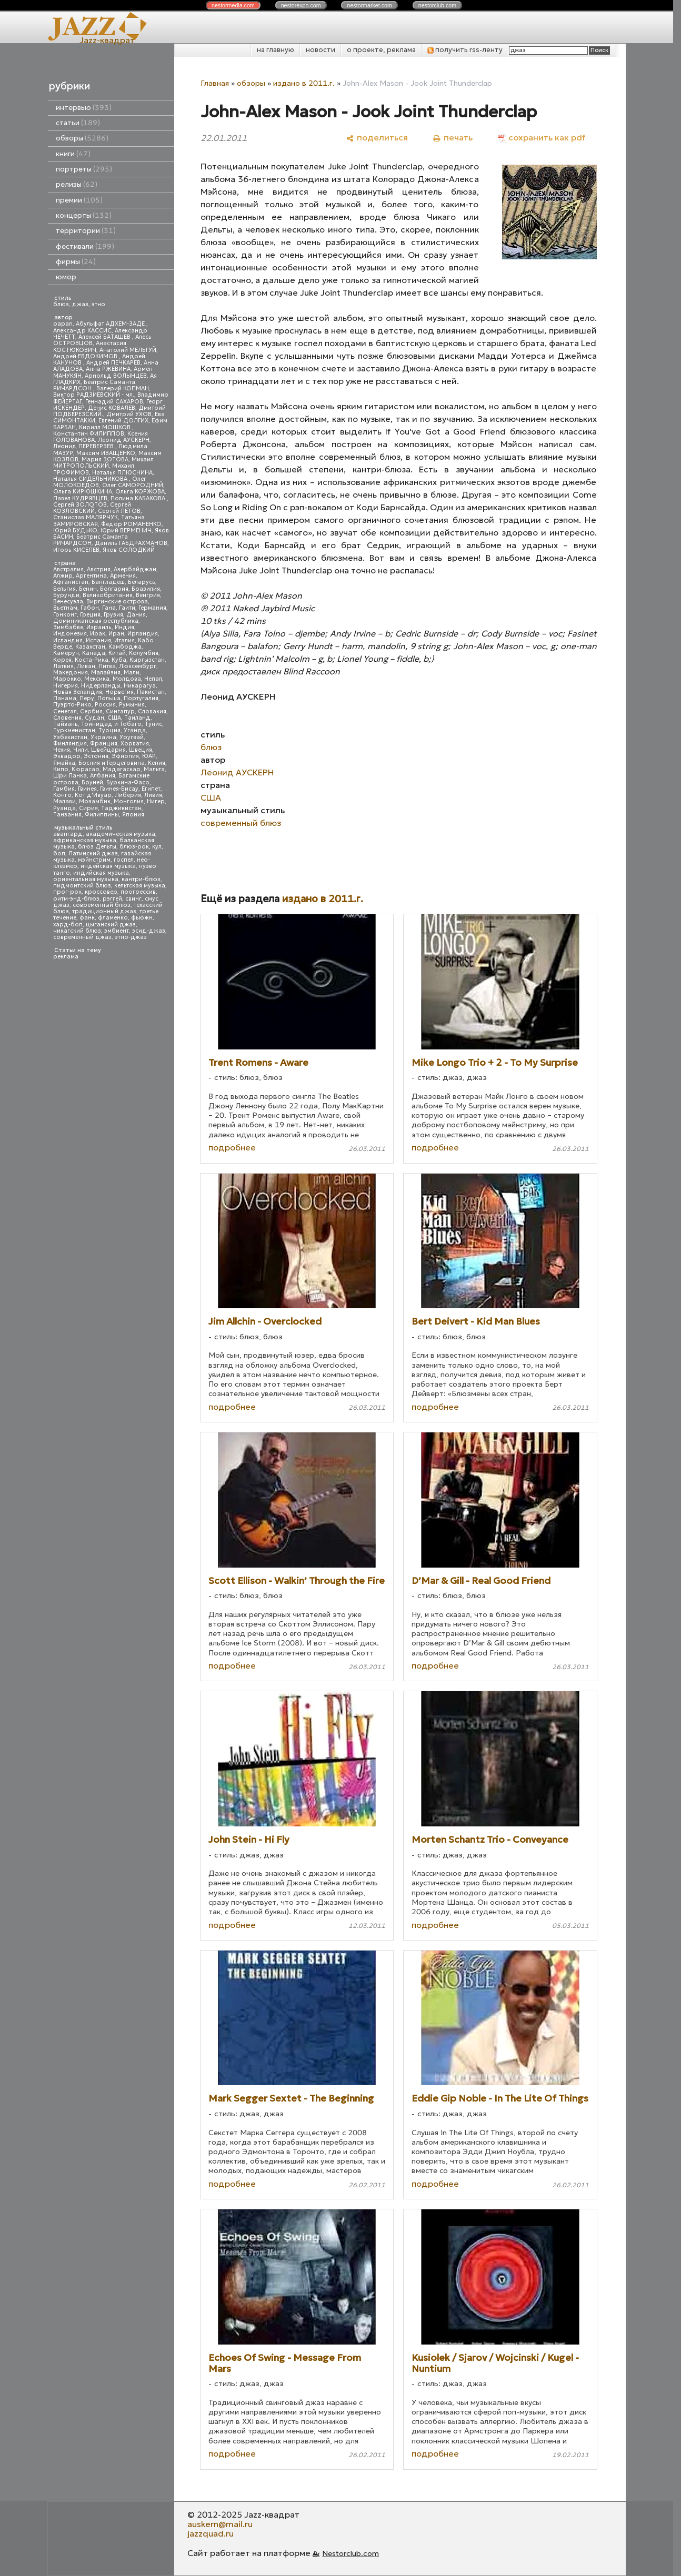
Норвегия (119, 692)
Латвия (63, 666)
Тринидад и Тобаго (111, 724)
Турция (109, 730)
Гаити (127, 607)
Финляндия (70, 743)
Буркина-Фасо (127, 782)
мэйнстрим (94, 859)
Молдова (127, 678)
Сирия (88, 808)
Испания (98, 640)
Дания (136, 614)
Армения (123, 575)
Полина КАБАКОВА (139, 498)
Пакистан (151, 692)
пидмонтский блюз (82, 885)
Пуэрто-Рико (72, 704)
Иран (116, 633)
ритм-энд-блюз (76, 898)
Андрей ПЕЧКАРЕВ (113, 362)
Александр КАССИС (82, 330)
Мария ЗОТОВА (105, 459)
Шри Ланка (70, 775)
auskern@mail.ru (220, 2524)
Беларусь (141, 582)
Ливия (153, 795)
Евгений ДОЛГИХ (123, 420)
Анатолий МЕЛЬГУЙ (127, 350)
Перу (86, 698)
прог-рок (67, 891)
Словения (67, 717)
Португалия (141, 698)
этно (98, 304)
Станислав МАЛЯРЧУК (85, 517)
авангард (68, 834)
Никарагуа (140, 685)
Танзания (67, 814)
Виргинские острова (117, 601)
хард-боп (68, 924)
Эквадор (67, 756)
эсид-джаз (148, 930)
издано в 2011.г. (304, 83)
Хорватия (135, 743)
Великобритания (108, 595)
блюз (61, 304)
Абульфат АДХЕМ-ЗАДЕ (111, 323)
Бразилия (146, 588)
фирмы (76, 261)
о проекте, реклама (381, 49)
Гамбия (64, 788)
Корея (62, 659)
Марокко (67, 678)
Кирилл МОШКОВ (105, 427)
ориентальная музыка (85, 879)
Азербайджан (135, 569)
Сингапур (120, 711)
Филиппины (102, 814)
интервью (84, 107)
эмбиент (116, 930)
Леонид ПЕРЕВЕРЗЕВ (84, 446)
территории (86, 230)
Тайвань (65, 724)
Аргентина (91, 575)
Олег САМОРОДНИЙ (132, 485)
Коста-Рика (91, 659)
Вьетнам (65, 607)
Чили (80, 749)
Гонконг (65, 614)
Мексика (96, 678)
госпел (124, 859)
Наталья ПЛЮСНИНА (122, 472)
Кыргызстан (147, 659)
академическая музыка (120, 834)
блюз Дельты (97, 846)
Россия (105, 704)
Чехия (61, 749)
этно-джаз (131, 937)
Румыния (132, 704)
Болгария (114, 588)
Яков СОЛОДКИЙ (129, 550)
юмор (66, 276)
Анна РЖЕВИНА (108, 369)
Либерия (128, 795)
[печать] (453, 137)
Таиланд (137, 717)
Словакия (152, 711)
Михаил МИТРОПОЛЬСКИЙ (103, 462)
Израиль (99, 627)
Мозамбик (95, 801)
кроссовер (101, 891)
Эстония (96, 756)
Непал (153, 678)
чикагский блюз (77, 930)
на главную (275, 49)
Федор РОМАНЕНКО (131, 524)
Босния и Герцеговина (111, 763)
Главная (215, 83)
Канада (93, 653)
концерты (84, 215)
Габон (90, 607)
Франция (103, 743)
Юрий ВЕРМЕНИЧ (126, 530)
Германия (152, 607)
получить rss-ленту (465, 49)
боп (59, 853)
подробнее (232, 1147)
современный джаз (82, 937)
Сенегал (65, 711)
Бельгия (64, 588)
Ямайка (64, 763)
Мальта (154, 769)
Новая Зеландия (77, 692)
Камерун (66, 653)
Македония (70, 672)
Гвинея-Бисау (119, 788)
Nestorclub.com (350, 2553)
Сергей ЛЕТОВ (119, 511)
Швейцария (108, 749)
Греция (90, 614)
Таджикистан (121, 808)
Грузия (113, 614)
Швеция (140, 749)
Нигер (156, 801)
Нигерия (65, 685)
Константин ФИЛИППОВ (88, 433)
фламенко (113, 917)
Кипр (60, 769)
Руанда (64, 808)
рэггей (112, 898)
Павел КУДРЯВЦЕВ (80, 498)
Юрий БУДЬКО (75, 530)
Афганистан (70, 582)
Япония (133, 814)
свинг (133, 898)
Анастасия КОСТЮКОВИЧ (89, 346)
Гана (109, 607)
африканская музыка (84, 840)
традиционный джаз (104, 911)
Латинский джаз (93, 853)
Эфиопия (125, 756)
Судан (94, 717)
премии (79, 200)
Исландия (68, 640)
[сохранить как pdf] (541, 137)
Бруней (92, 782)
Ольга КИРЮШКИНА (82, 491)
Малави (64, 801)
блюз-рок (134, 846)
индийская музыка (101, 873)
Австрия (99, 569)
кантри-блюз (141, 879)
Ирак (97, 633)
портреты (84, 169)
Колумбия (143, 653)
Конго (62, 795)
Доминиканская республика (95, 621)
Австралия (68, 569)
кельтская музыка (139, 885)
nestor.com (233, 5)
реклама (65, 956)
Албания (102, 775)
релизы (76, 184)
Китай (117, 653)
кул (157, 846)
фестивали (85, 246)
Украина (103, 737)
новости (320, 49)
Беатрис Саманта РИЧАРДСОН (94, 385)
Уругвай (131, 737)
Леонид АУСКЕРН (123, 440)
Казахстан (90, 646)
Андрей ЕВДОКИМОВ (86, 356)
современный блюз (102, 905)
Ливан (86, 666)
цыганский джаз (111, 924)
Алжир (63, 575)
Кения (156, 763)
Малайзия (106, 672)
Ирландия (142, 633)
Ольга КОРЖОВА (140, 491)
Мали (131, 672)
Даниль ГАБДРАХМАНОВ (131, 543)
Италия (124, 640)
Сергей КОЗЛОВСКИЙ (92, 507)
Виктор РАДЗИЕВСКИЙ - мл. (93, 394)
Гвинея (87, 788)
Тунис (153, 724)
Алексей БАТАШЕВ (105, 337)
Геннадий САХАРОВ (114, 401)
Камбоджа (125, 646)
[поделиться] (377, 137)
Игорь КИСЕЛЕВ (76, 550)
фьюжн (142, 917)
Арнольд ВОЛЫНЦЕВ (116, 375)
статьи (78, 122)
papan (63, 323)
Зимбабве (68, 627)
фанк (87, 917)
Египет (151, 788)
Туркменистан (74, 730)
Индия (124, 627)
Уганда (135, 730)
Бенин (88, 588)
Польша (109, 698)
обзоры (82, 138)
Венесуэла (68, 601)
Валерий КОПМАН (122, 388)
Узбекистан (70, 737)
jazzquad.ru (210, 2533)
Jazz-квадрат (107, 40)
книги (73, 153)
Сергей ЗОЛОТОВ (80, 504)
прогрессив (138, 891)
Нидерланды (101, 685)
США (114, 717)
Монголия (129, 801)
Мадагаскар (122, 769)
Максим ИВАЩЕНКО (105, 453)
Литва (107, 666)
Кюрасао (85, 769)
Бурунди (66, 595)
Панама (64, 698)
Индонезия (70, 633)
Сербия (91, 711)
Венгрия (148, 595)
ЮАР (149, 756)
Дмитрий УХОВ (129, 414)
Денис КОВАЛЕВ (111, 408)
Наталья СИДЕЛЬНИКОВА (91, 479)
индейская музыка (108, 866)
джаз (80, 304)
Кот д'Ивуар (93, 795)
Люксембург (137, 666)
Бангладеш (108, 582)
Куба (119, 659)
